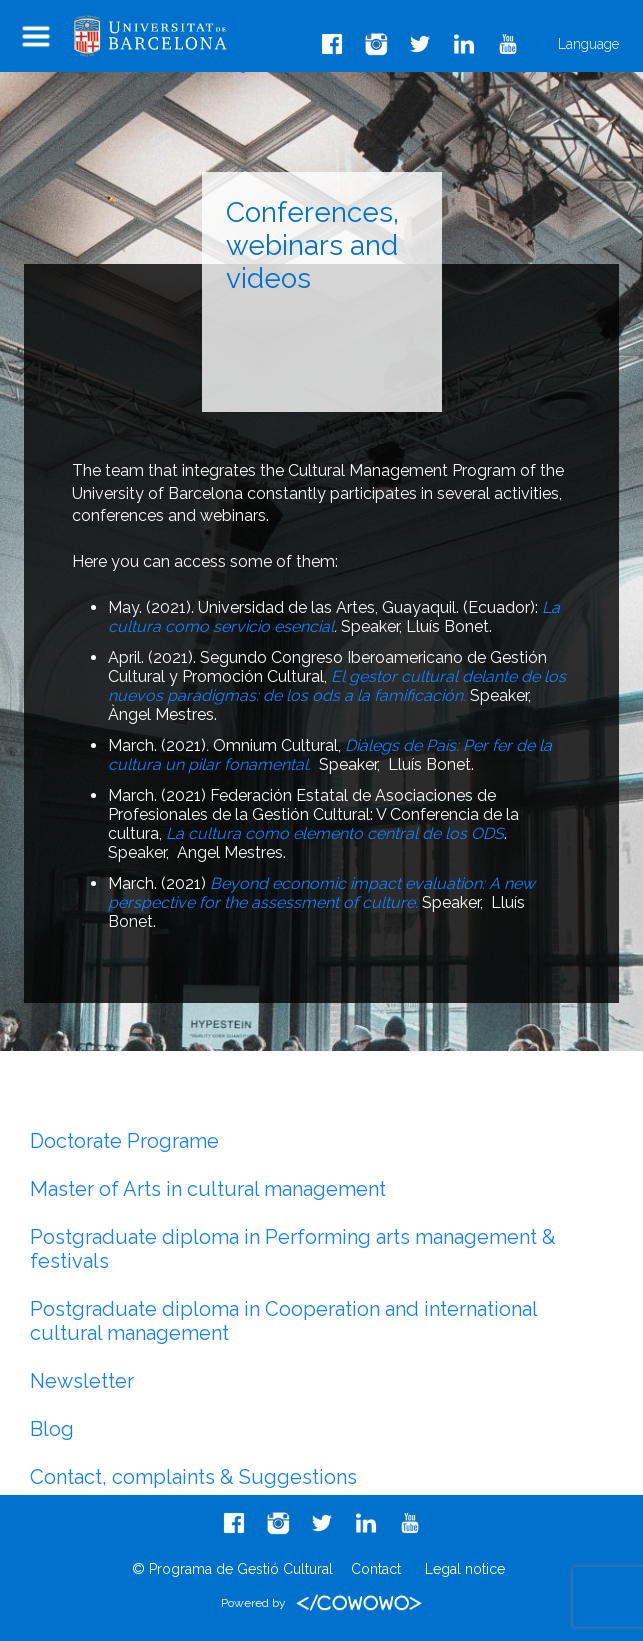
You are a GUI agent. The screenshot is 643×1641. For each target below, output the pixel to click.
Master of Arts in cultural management (208, 1189)
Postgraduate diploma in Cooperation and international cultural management (283, 1321)
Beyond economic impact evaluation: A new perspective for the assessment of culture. (321, 893)
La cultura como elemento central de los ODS (335, 833)
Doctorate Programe (124, 1141)
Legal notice (465, 1569)
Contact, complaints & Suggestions (193, 1477)
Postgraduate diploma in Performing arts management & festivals (293, 1249)
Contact (376, 1569)
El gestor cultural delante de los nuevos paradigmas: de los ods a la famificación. (337, 686)
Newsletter (82, 1381)
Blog (52, 1429)
